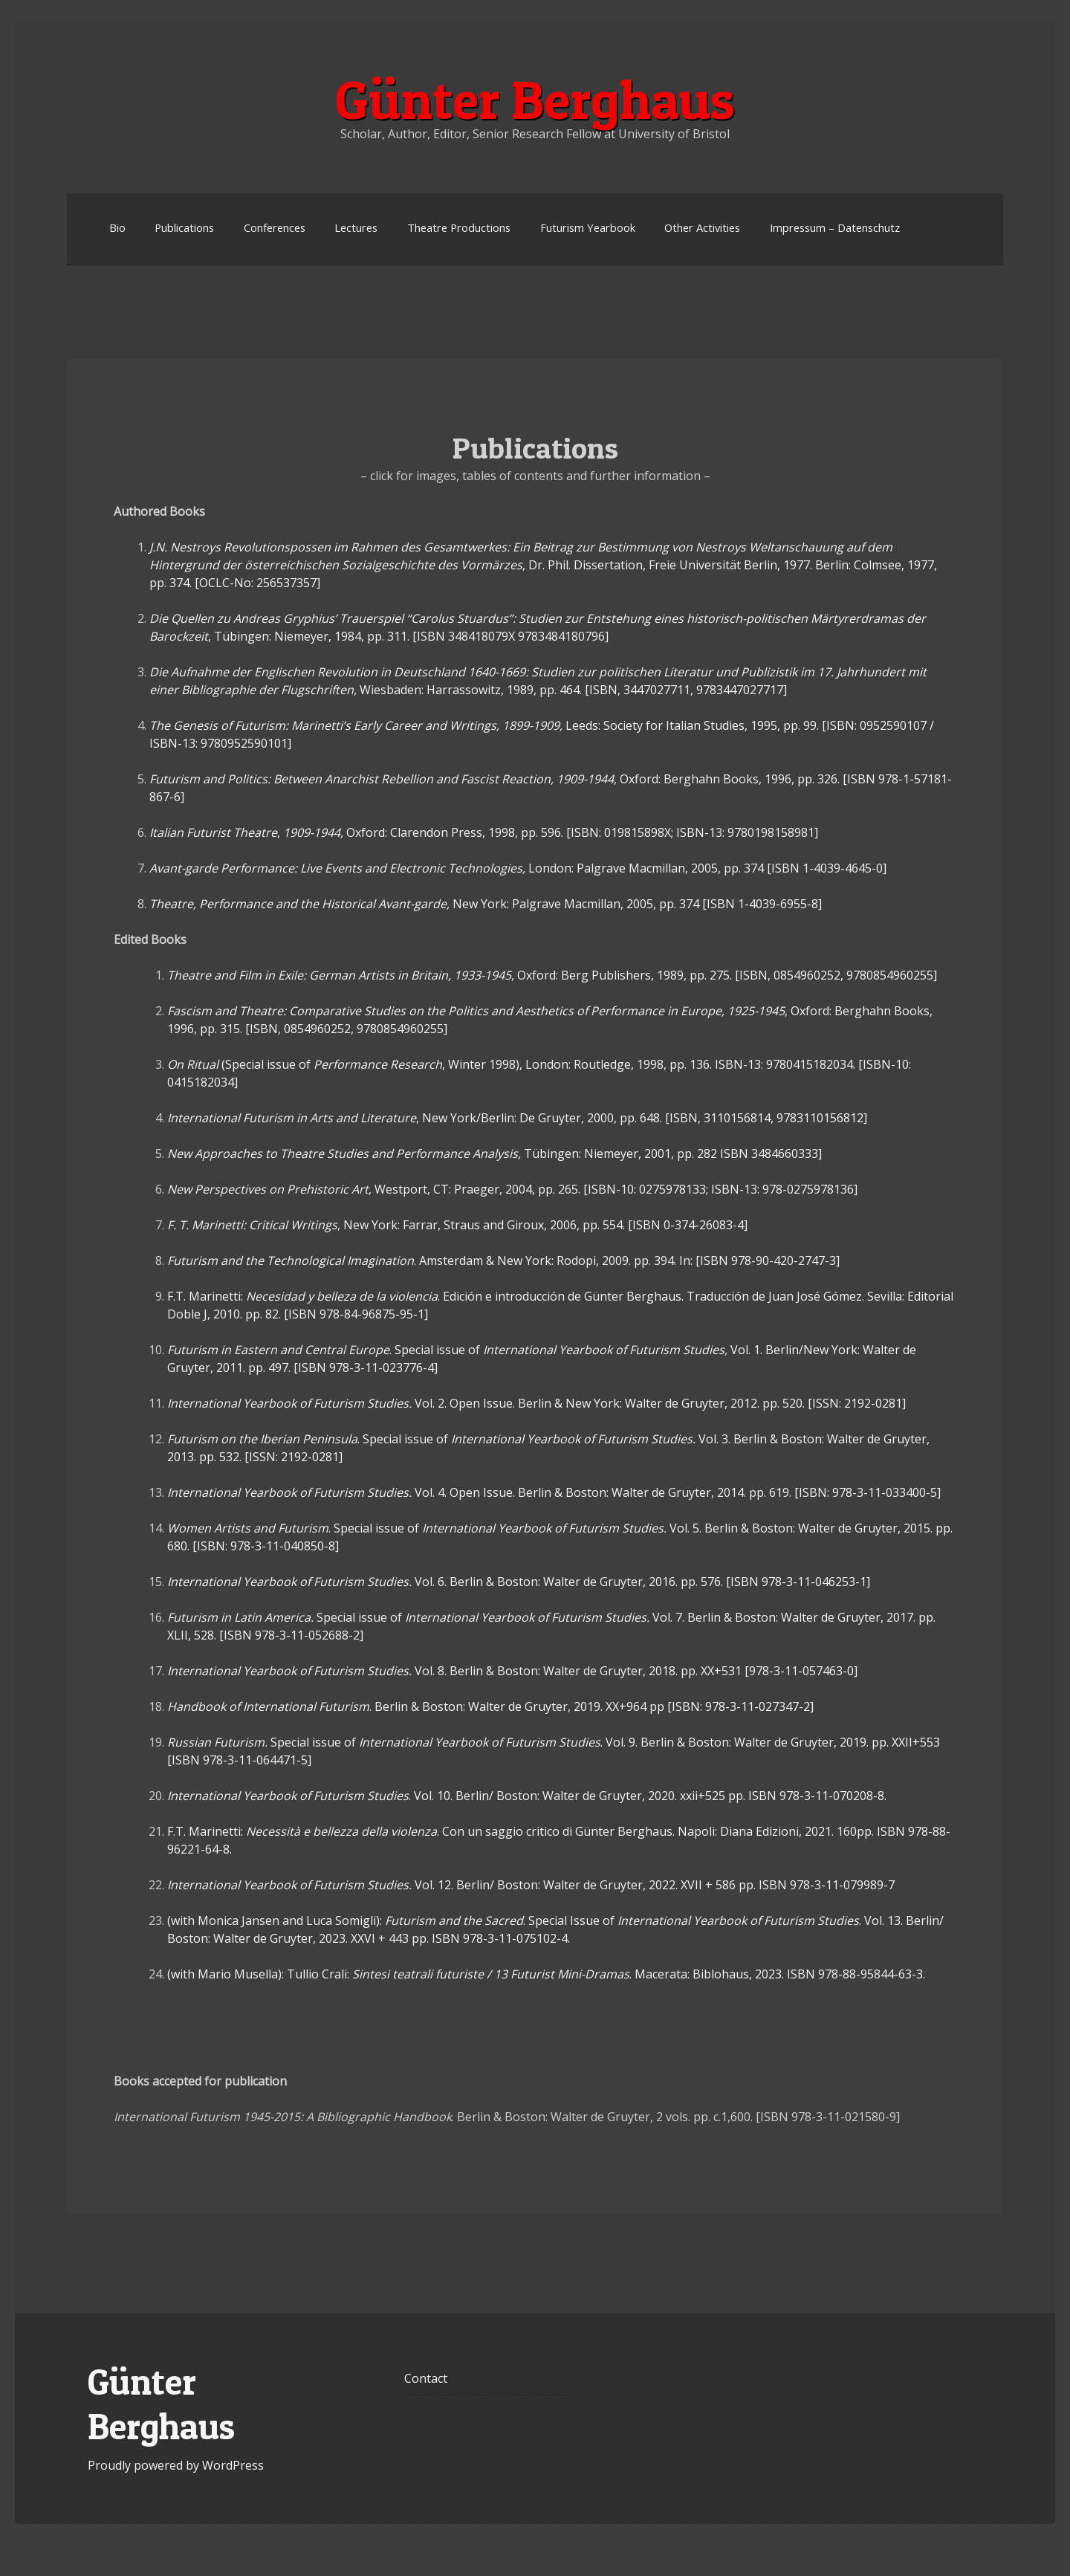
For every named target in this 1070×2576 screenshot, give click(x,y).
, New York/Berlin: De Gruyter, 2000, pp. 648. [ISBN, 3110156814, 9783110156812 (517, 1118)
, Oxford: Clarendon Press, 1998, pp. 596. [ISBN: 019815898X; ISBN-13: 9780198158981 (483, 832)
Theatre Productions (458, 227)
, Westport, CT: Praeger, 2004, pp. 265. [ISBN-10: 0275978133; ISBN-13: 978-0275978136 (512, 1189)
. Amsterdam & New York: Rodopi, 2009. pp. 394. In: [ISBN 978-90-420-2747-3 (503, 1260)
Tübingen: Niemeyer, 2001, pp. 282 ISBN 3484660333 (494, 1153)
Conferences (274, 227)
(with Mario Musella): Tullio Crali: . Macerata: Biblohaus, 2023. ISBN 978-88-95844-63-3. (546, 1974)
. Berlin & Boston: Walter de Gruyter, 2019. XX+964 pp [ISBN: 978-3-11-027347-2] (490, 1706)
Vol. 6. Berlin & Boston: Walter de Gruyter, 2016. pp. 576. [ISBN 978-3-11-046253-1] (518, 1581)
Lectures (355, 227)
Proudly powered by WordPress (176, 2465)
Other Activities (702, 227)
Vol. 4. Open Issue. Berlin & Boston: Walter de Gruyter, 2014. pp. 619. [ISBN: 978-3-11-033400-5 (554, 1492)
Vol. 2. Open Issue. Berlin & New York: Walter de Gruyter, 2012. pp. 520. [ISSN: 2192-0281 (536, 1403)
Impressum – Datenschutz (835, 227)
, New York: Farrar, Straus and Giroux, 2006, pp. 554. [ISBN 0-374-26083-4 (457, 1225)
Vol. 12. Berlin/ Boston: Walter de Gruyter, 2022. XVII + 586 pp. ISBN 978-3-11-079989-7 (531, 1885)
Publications (184, 227)
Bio (117, 227)
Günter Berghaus (535, 99)
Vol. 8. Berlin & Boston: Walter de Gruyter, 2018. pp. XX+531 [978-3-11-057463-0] (512, 1671)
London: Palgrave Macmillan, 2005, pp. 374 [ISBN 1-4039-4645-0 (517, 868)
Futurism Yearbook (587, 227)
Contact (425, 2378)
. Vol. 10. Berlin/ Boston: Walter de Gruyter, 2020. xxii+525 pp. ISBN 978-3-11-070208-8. (526, 1795)
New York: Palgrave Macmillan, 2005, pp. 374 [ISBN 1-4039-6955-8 (485, 904)
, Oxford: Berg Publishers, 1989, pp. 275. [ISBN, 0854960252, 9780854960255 (552, 975)
